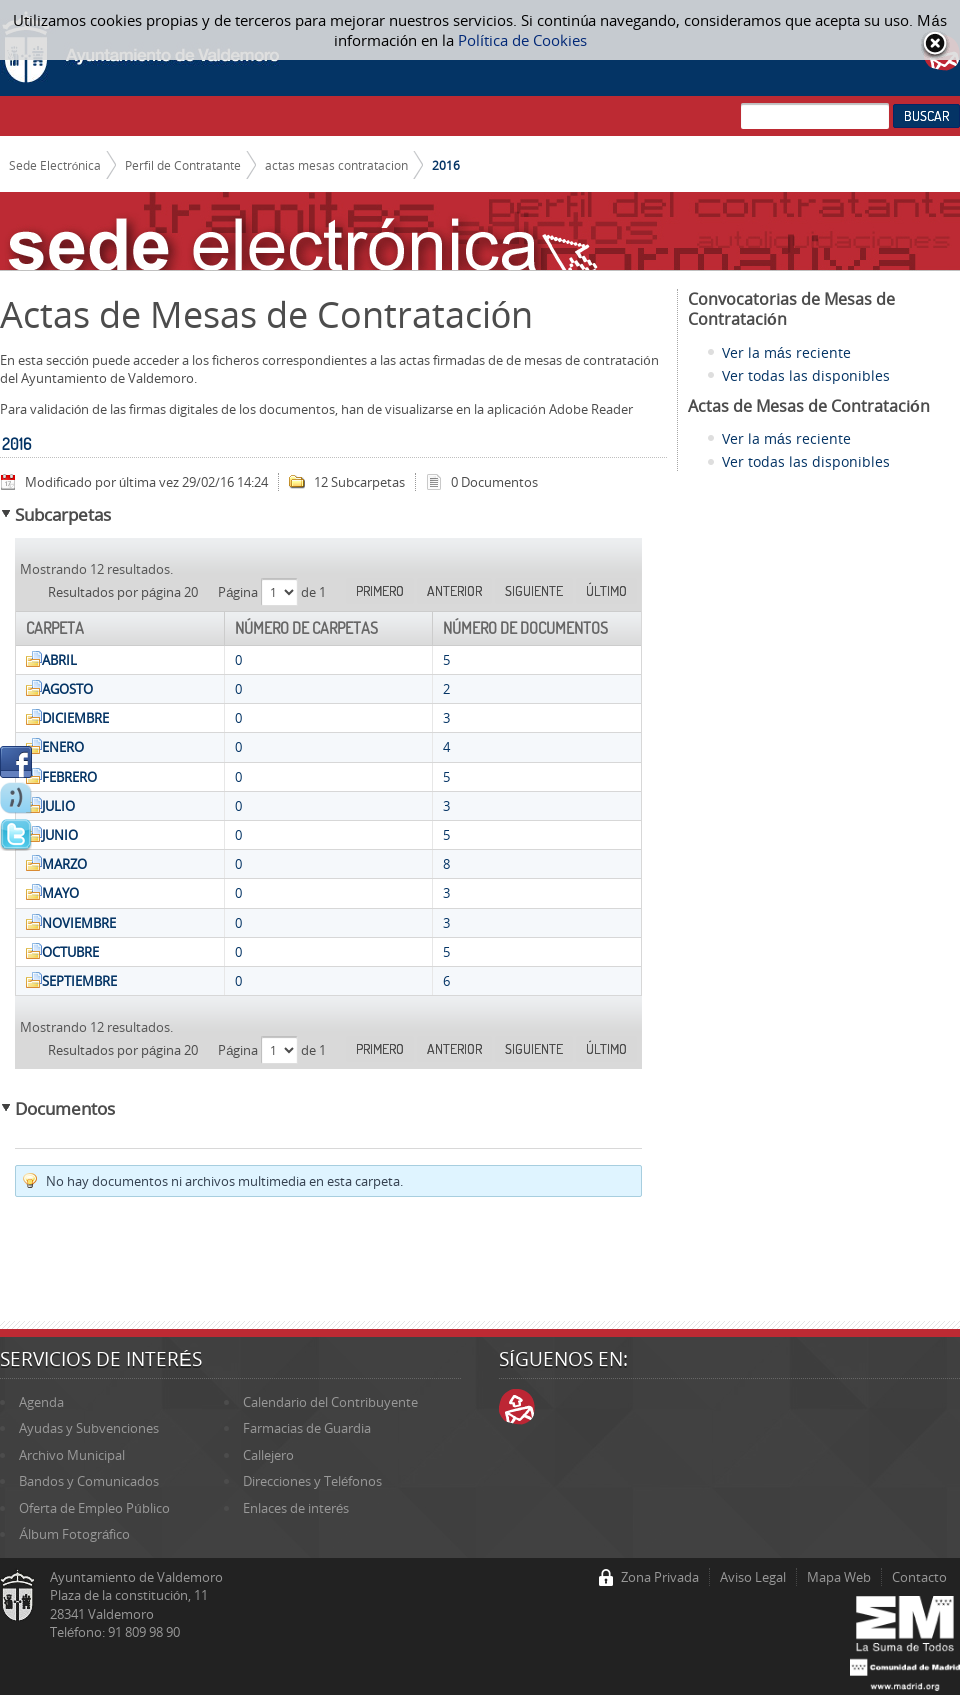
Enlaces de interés (296, 1508)
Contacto (919, 1577)
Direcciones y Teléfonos (312, 1481)
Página (239, 592)
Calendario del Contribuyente (330, 1402)
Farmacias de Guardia (307, 1428)
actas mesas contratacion (336, 165)
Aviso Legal (753, 1577)
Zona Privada (660, 1577)
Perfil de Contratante (183, 165)
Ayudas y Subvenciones (89, 1428)
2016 (446, 165)
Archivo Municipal (72, 1455)
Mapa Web (839, 1577)
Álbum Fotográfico (74, 1534)
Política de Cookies (522, 40)
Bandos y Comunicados (89, 1481)
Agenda (41, 1402)
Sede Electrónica (55, 165)
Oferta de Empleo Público (94, 1508)
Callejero (268, 1455)
